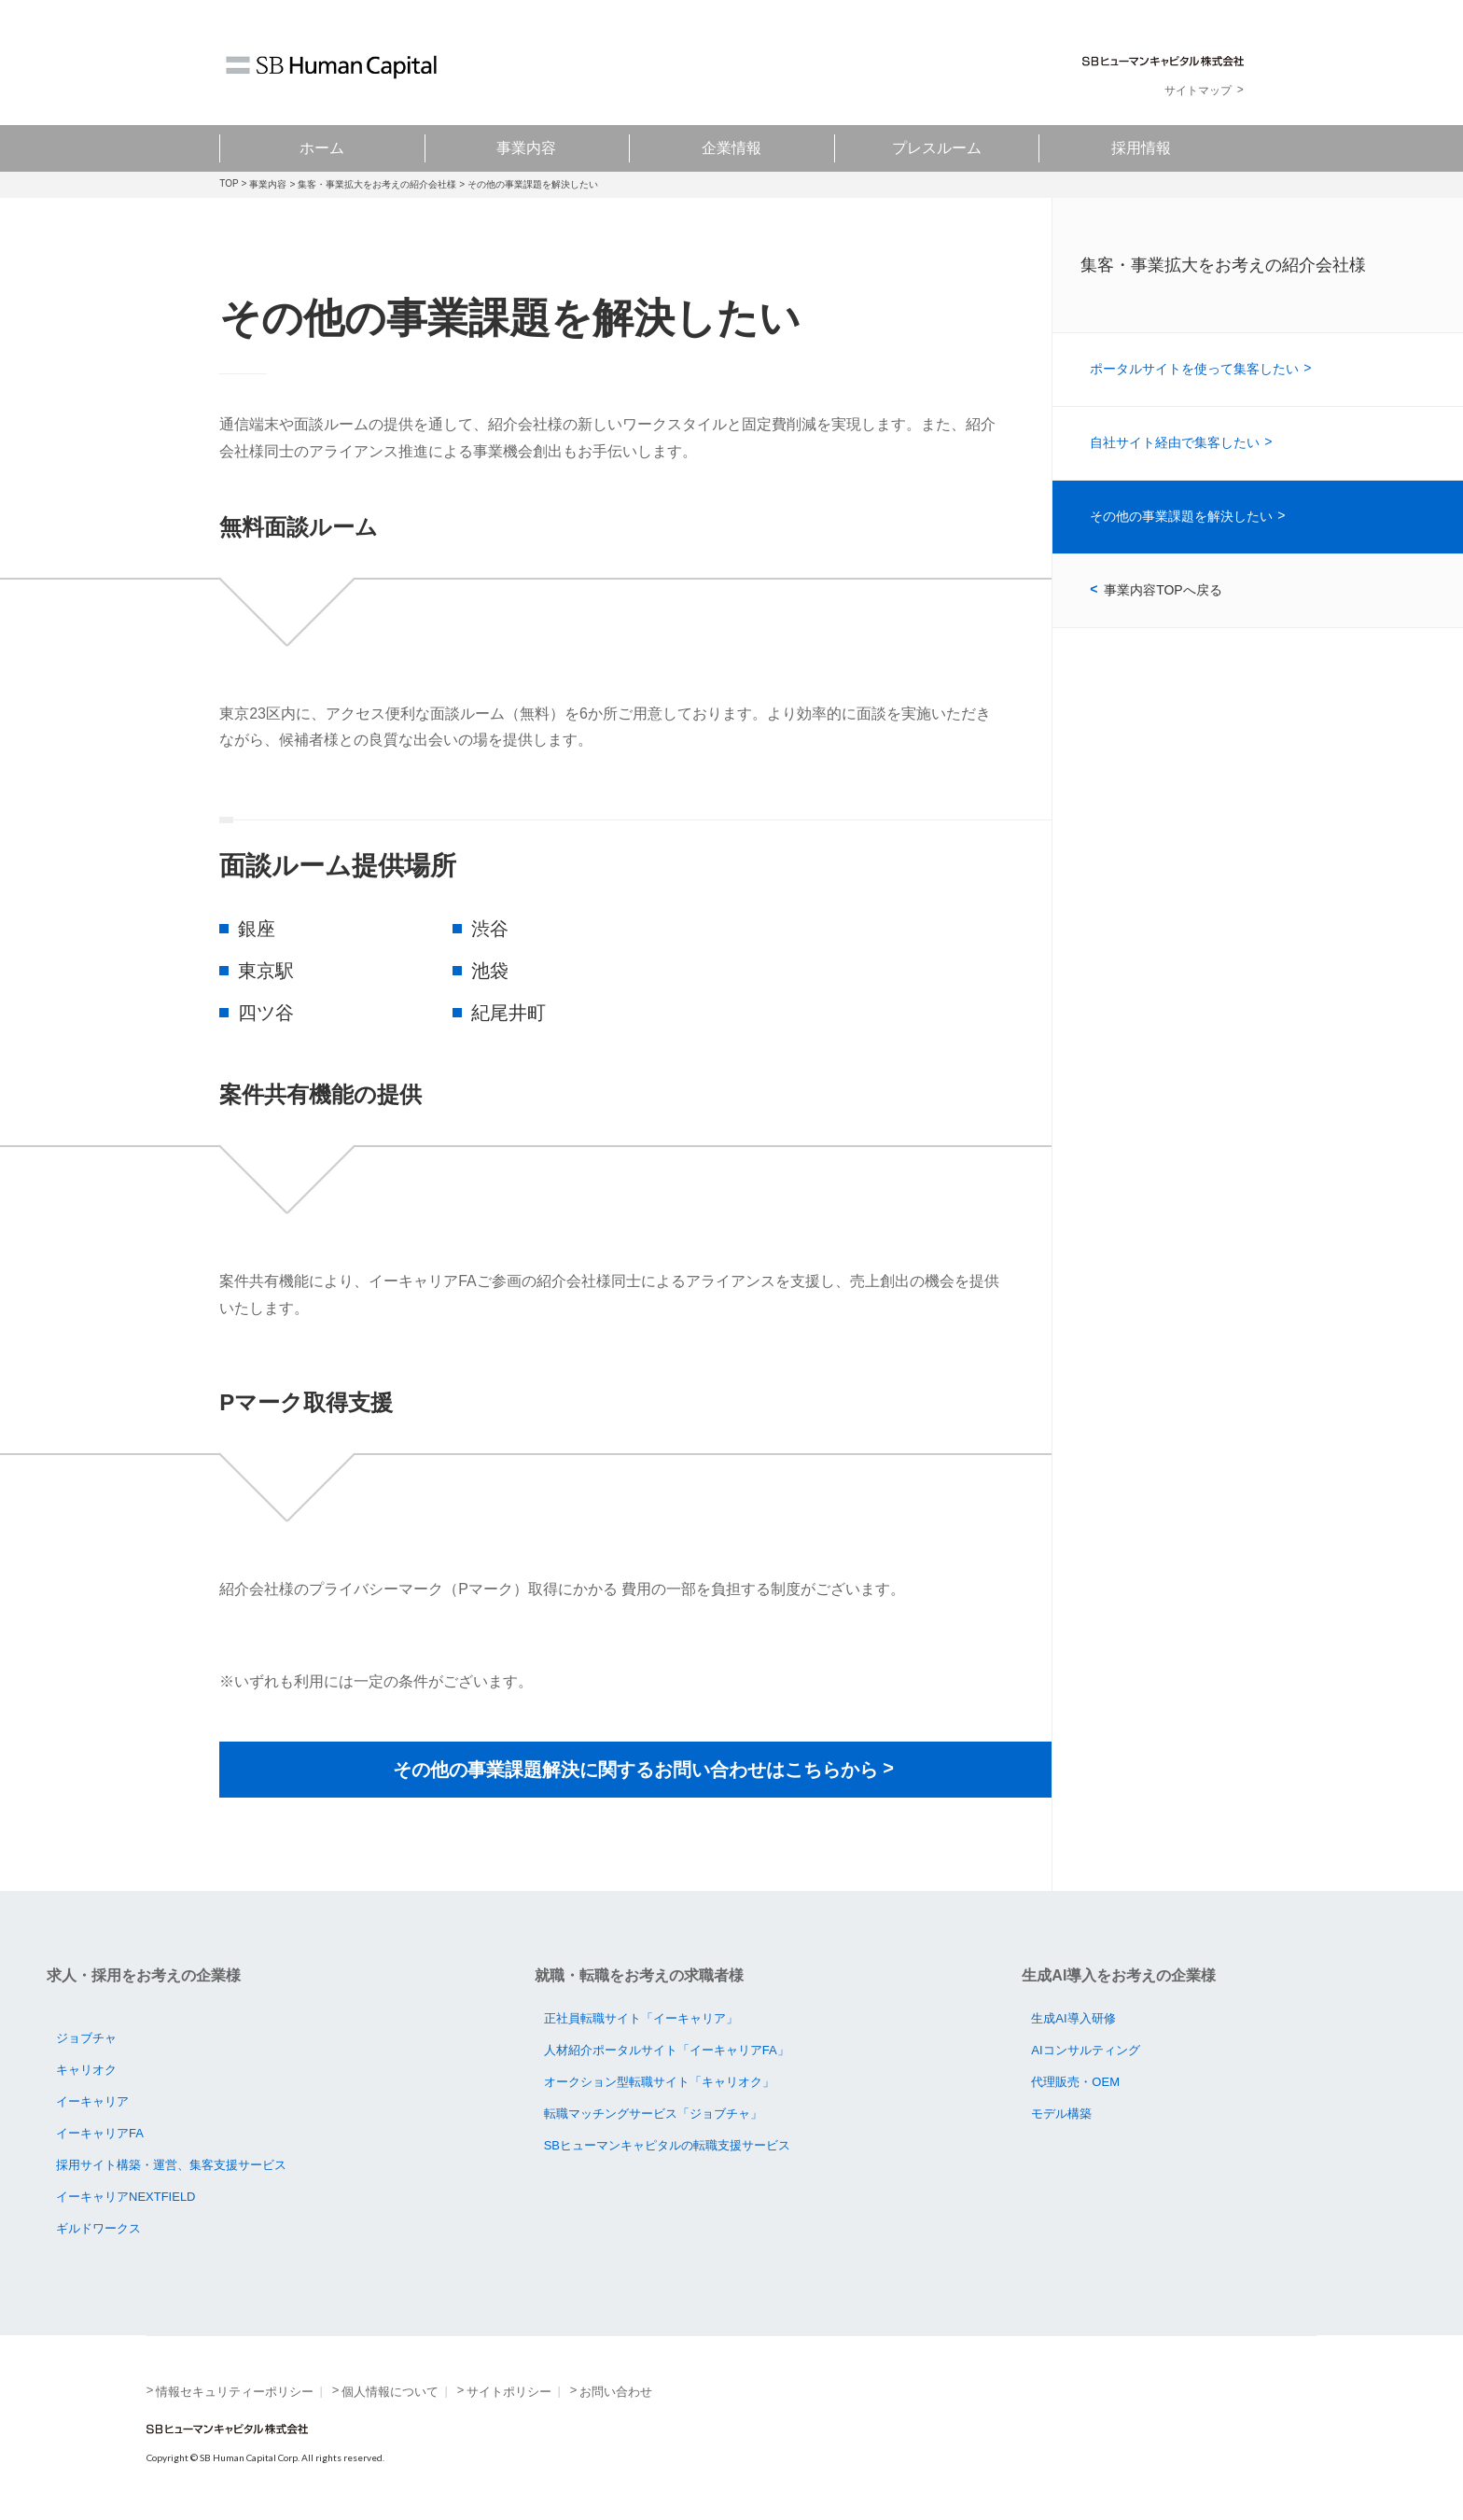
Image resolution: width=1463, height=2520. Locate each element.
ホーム (322, 148)
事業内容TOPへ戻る (1163, 589)
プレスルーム (937, 148)
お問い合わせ (615, 2392)
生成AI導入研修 (1073, 2018)
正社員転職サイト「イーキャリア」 (641, 2018)
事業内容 (526, 148)
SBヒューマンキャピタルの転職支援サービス (667, 2145)
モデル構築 (1061, 2114)
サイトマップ (1198, 90)
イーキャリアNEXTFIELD (126, 2197)
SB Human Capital (331, 67)
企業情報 (731, 148)
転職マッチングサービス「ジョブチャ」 (653, 2114)
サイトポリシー (509, 2392)
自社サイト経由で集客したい (1175, 442)
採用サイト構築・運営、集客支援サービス (171, 2165)
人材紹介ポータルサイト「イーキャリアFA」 (666, 2050)
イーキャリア (92, 2101)
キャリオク (86, 2070)
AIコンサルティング (1085, 2050)
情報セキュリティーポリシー (235, 2392)
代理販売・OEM (1075, 2082)
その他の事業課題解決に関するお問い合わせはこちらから (635, 1769)
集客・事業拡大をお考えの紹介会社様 (377, 184)
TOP (228, 183)
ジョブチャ (86, 2038)
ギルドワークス (98, 2228)
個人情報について (390, 2392)
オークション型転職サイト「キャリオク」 (659, 2082)
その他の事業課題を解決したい (1181, 516)
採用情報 (1141, 148)
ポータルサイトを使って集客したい (1194, 368)
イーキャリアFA (100, 2133)
